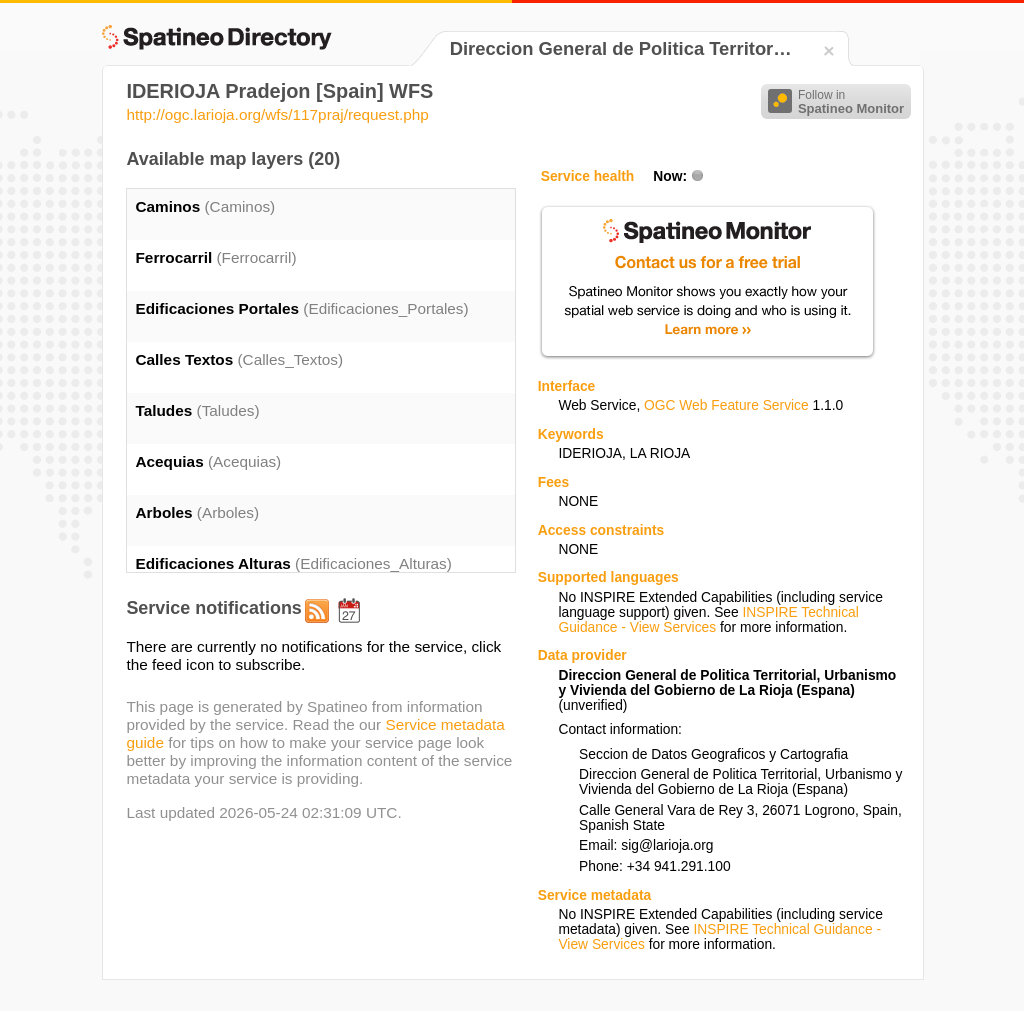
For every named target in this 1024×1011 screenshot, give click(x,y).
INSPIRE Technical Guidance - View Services (708, 620)
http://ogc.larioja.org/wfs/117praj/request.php (277, 114)
